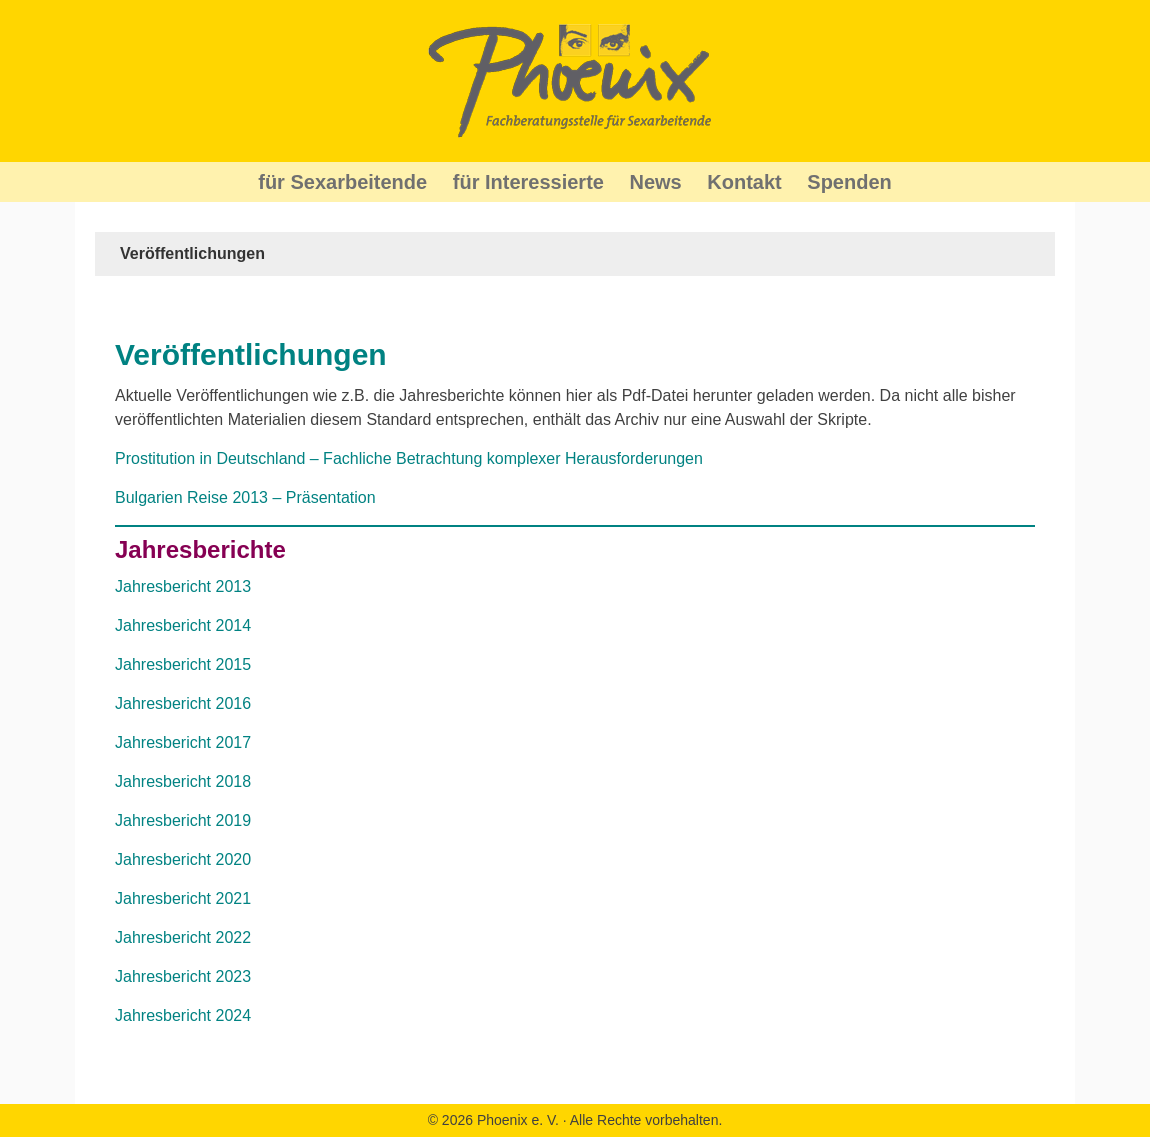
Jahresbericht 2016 (183, 703)
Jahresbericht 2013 (183, 586)
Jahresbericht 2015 (183, 664)
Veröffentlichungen (251, 354)
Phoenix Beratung (575, 81)
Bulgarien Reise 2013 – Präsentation (245, 497)
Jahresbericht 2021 (183, 898)
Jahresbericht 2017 (183, 742)
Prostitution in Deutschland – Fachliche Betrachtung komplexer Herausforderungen (409, 458)
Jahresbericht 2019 (183, 820)
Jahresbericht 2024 (183, 1015)
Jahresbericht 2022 (183, 937)
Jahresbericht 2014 (183, 625)
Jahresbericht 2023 (183, 976)
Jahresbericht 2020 (183, 859)
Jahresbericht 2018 (183, 781)
